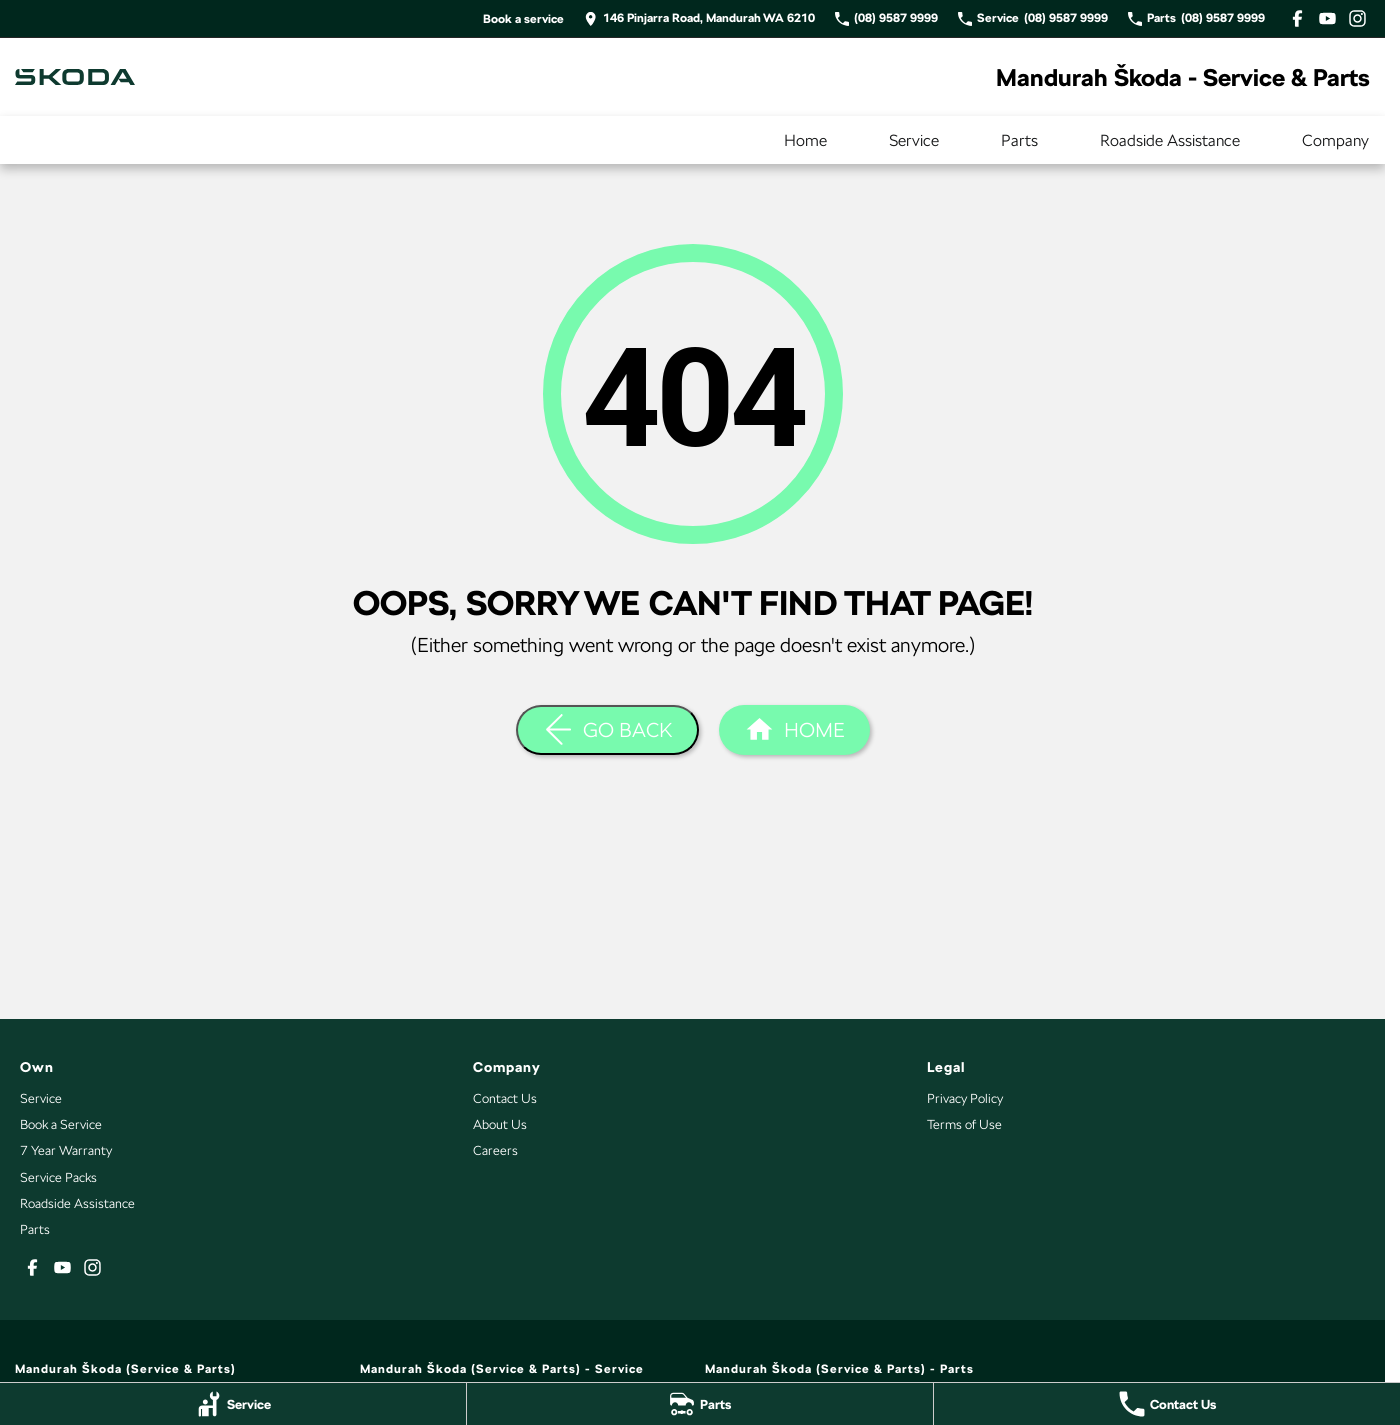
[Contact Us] (1167, 1404)
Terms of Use (964, 1124)
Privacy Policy (965, 1098)
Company (1335, 140)
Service (914, 140)
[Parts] (700, 1404)
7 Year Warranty (66, 1150)
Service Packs (58, 1177)
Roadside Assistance (1170, 140)
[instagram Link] (1357, 18)
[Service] (233, 1404)
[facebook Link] (1297, 18)
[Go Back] (607, 730)
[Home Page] (75, 77)
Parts (1019, 140)
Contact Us (505, 1098)
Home (805, 140)
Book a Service (61, 1124)
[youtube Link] (1327, 18)
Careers (495, 1150)
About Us (500, 1124)
